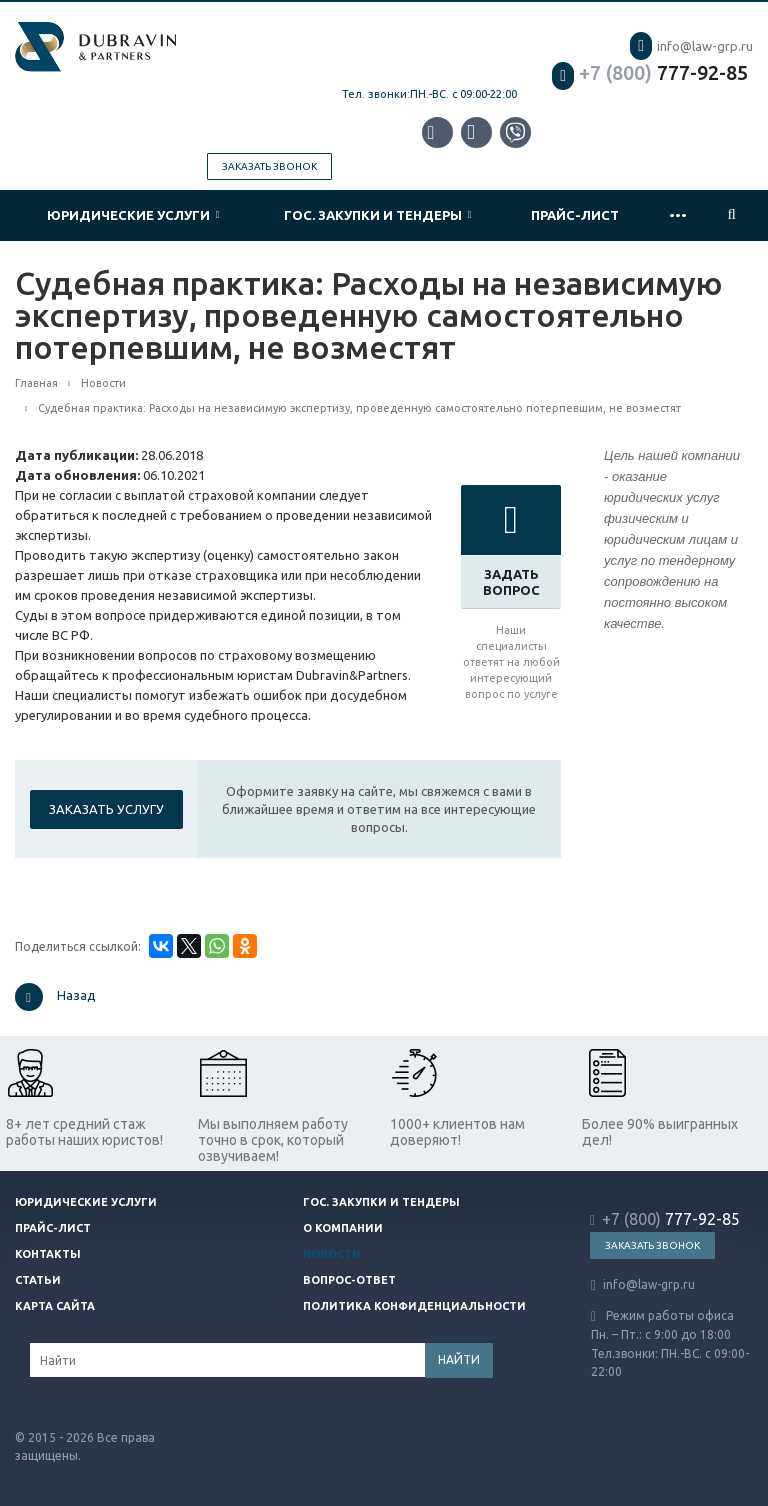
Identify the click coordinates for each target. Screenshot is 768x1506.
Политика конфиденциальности (414, 1306)
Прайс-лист (575, 215)
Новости (332, 1254)
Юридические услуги (133, 215)
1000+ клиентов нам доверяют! (457, 1132)
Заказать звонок (269, 166)
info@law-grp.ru (691, 46)
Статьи (38, 1280)
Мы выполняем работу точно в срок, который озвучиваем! (273, 1140)
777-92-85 (650, 72)
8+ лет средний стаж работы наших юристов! (84, 1132)
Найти (459, 1359)
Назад (55, 997)
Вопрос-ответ (349, 1280)
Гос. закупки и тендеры (378, 215)
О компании (343, 1228)
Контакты (48, 1254)
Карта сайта (55, 1306)
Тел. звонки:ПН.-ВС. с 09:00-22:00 (429, 94)
